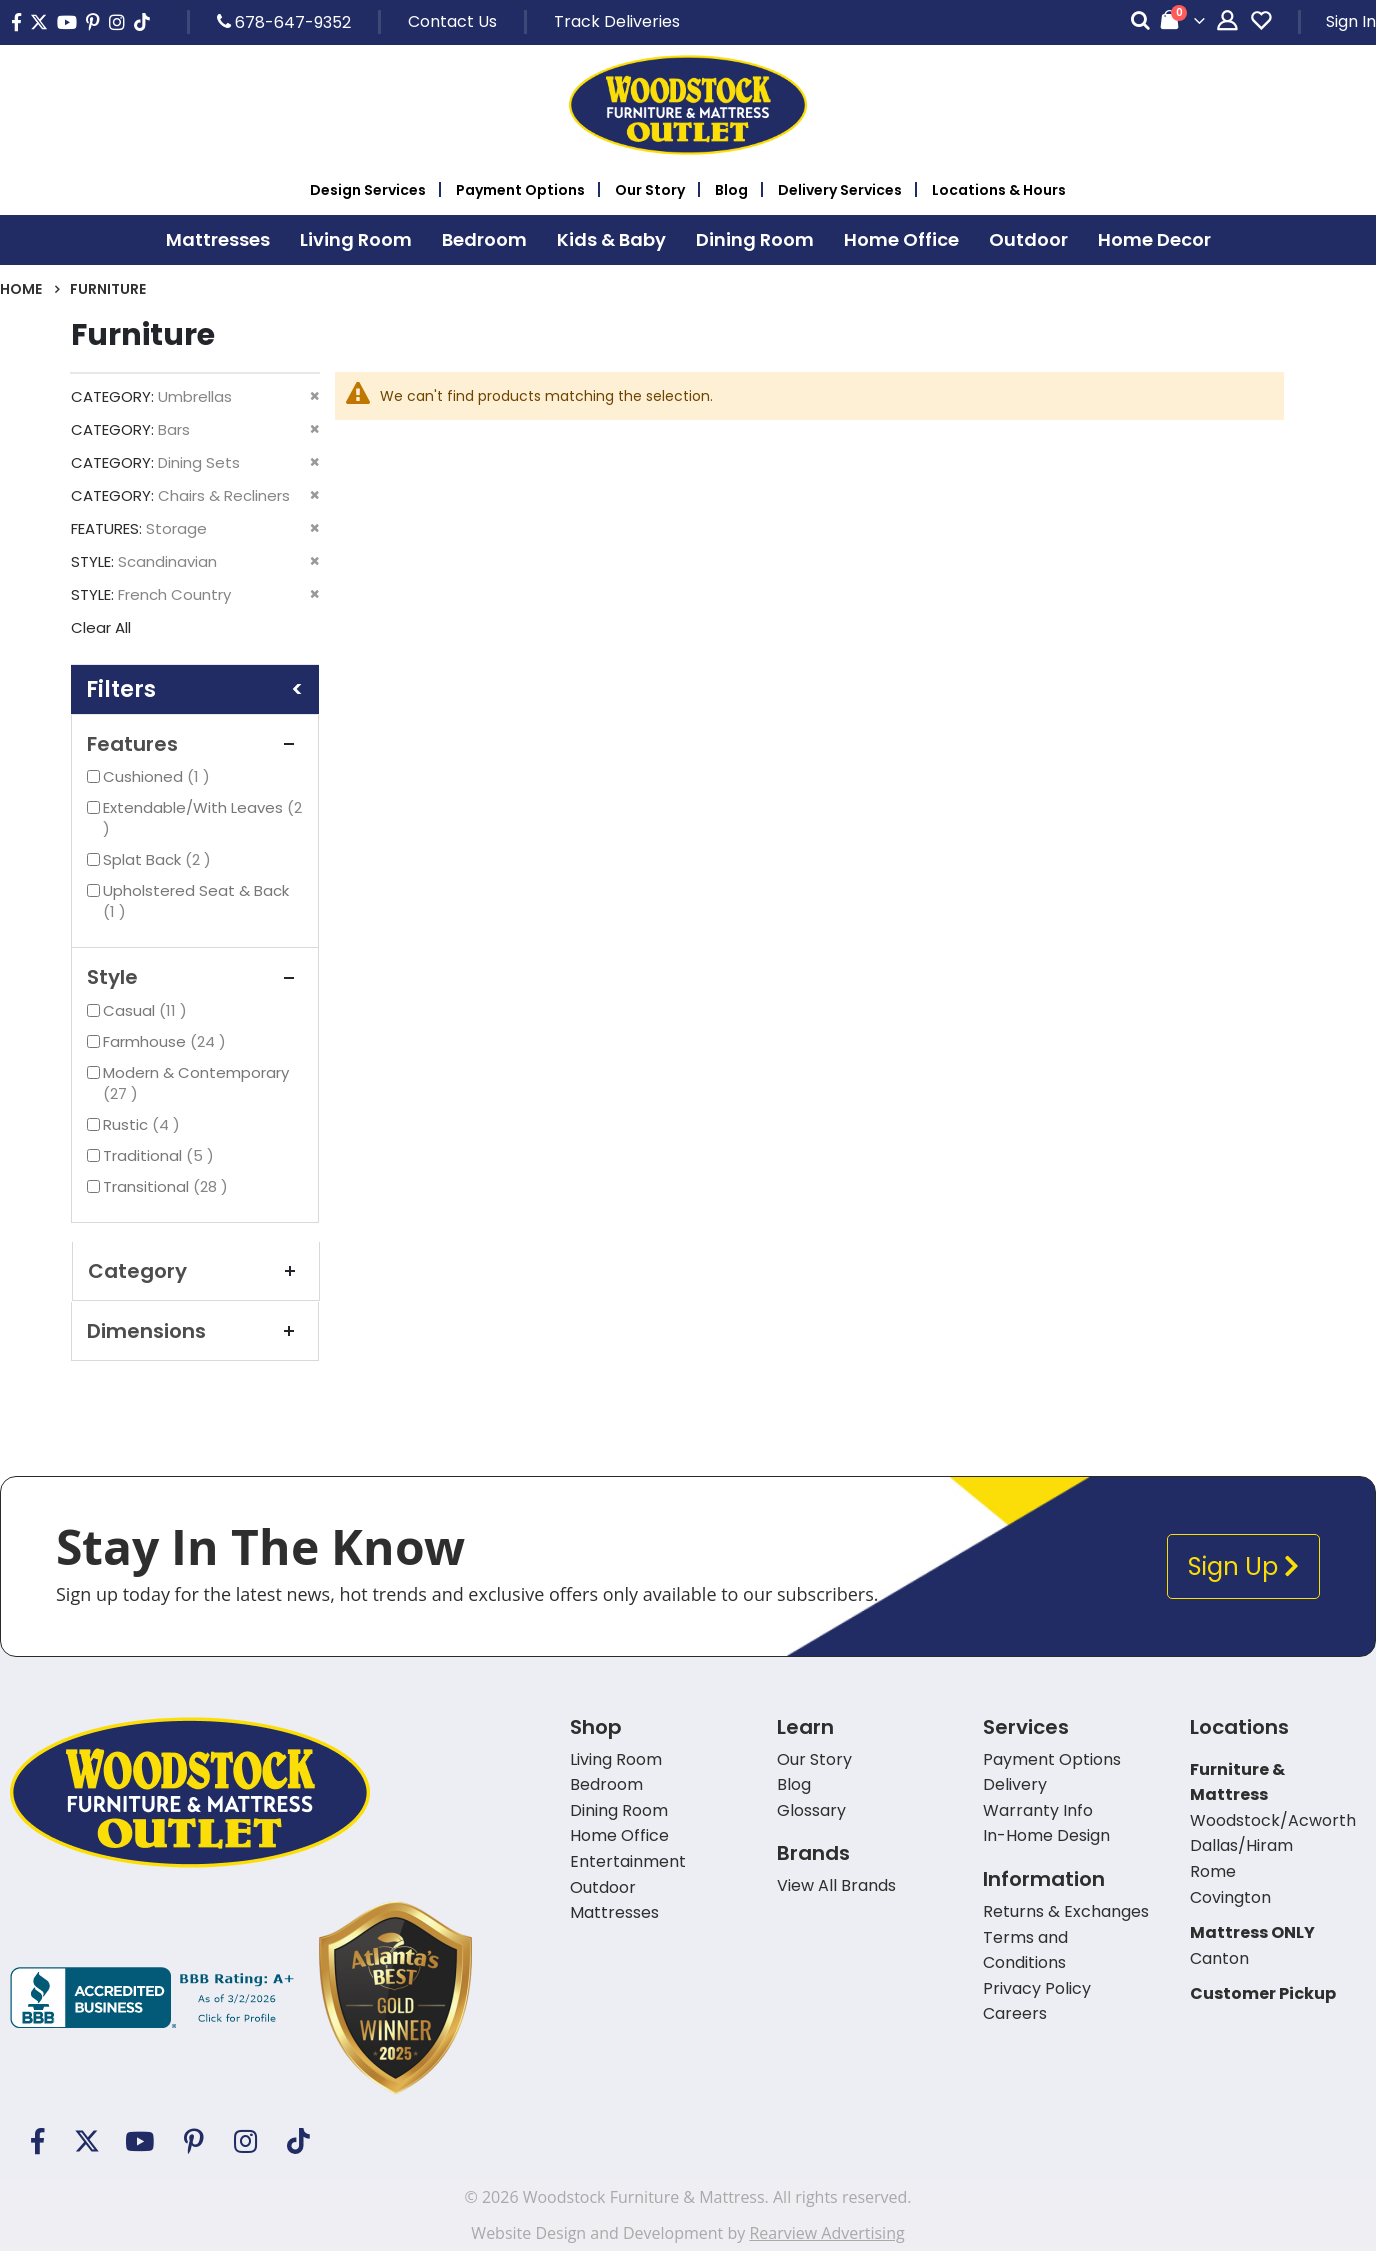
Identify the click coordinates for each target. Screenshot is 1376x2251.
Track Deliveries (617, 21)
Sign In (1351, 21)
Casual (147, 1010)
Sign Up (1243, 1566)
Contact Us (452, 21)
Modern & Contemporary (196, 1083)
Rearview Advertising (826, 2233)
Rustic (144, 1124)
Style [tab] (195, 977)
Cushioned (159, 776)
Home (21, 289)
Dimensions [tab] (195, 1331)
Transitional (168, 1186)
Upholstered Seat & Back (196, 901)
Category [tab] (196, 1271)
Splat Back (159, 859)
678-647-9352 (284, 22)
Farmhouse (167, 1041)
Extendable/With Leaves (202, 818)
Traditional (161, 1155)
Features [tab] (195, 744)
